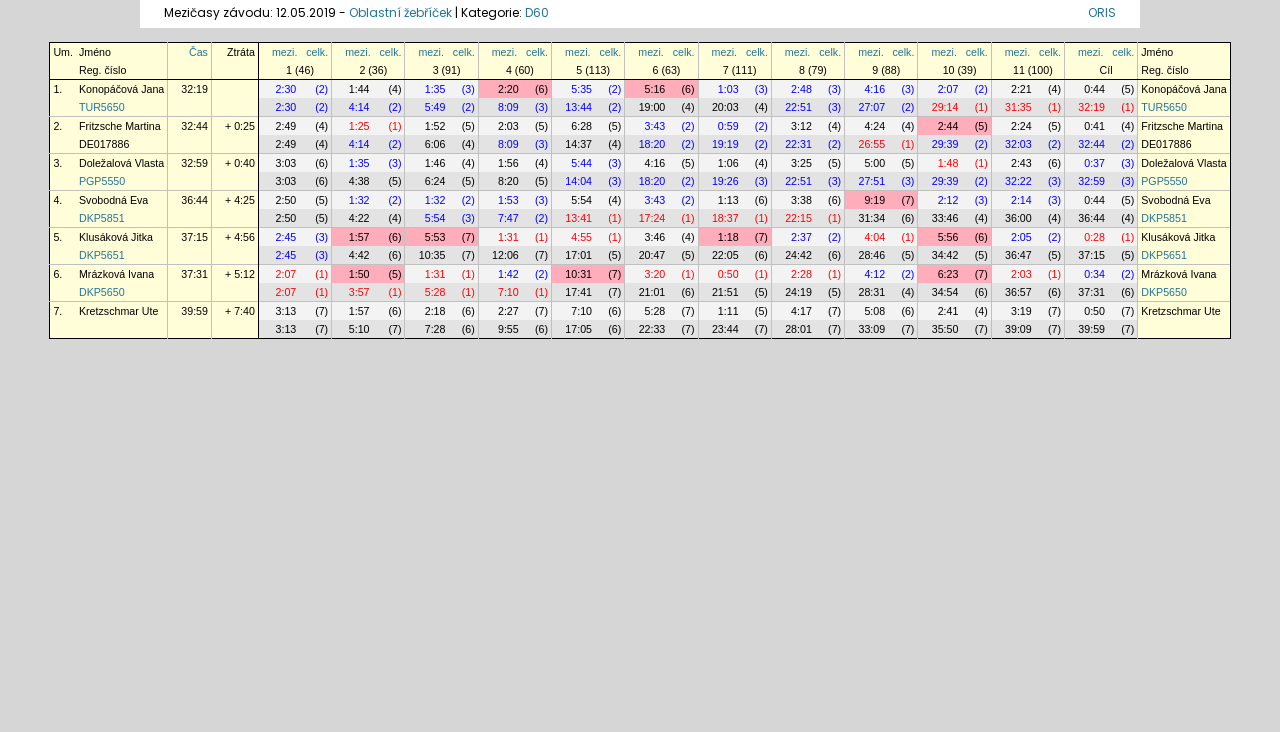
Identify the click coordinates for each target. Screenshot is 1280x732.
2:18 (435, 311)
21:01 (652, 292)
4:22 (359, 218)
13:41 (578, 218)
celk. (317, 52)
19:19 (725, 144)
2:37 (801, 237)
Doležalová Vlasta (121, 163)
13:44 (578, 107)
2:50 (286, 200)
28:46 (871, 255)
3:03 (286, 163)
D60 (537, 12)
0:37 (1094, 163)
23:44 (725, 329)
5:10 (359, 329)
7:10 (508, 292)
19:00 (652, 107)
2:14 (1021, 200)
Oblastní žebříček (400, 12)
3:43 (655, 126)
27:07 (871, 107)
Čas (198, 52)
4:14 (359, 107)
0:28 (1094, 237)
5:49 (435, 107)
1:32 (359, 200)
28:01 (798, 329)
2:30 (286, 89)
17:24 (652, 218)
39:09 (1018, 329)
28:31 (871, 292)
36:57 (1018, 292)
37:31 (194, 274)
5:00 (874, 163)
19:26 (725, 181)
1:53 (508, 200)
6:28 (581, 126)
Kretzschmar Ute (118, 311)
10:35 (432, 255)
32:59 (194, 163)
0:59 (728, 126)
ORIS (1102, 12)
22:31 (798, 144)
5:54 (581, 200)
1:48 (948, 163)
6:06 (435, 144)
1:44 (359, 89)
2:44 (948, 126)
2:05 (1021, 237)
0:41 (1094, 126)
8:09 (508, 107)
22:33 (652, 329)
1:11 (728, 311)
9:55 (508, 329)
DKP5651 (102, 255)
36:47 (1018, 255)
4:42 (359, 255)
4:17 (801, 311)
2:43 (1021, 163)
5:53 (435, 237)
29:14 (945, 107)
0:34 (1094, 274)
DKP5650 (102, 292)
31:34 (871, 218)
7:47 (508, 218)
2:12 (948, 200)
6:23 (948, 274)
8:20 (508, 181)
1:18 (728, 237)
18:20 (652, 144)
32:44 (194, 126)
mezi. (284, 52)
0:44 (1094, 89)
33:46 (945, 218)
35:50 (945, 329)
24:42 (798, 255)
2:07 (948, 89)
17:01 (578, 255)
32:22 (1018, 181)
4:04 (874, 237)
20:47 (652, 255)
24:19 (798, 292)
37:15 (194, 237)
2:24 (1021, 126)
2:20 (508, 89)
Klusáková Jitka (116, 237)
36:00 (1018, 218)
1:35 (435, 89)
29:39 (945, 144)
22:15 (798, 218)
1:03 (728, 89)
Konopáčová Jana (121, 89)
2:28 (801, 274)
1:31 (508, 237)
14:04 (578, 181)
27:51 (871, 181)
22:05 (725, 255)
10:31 (578, 274)
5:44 (581, 163)
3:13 (286, 311)
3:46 (655, 237)
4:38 (359, 181)
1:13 (728, 200)
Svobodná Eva (113, 200)
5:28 (435, 292)
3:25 (801, 163)
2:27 (508, 311)
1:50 (359, 274)
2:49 (286, 126)
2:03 (508, 126)
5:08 (874, 311)
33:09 (871, 329)
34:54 (945, 292)
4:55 (581, 237)
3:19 (1021, 311)
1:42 (508, 274)
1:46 (435, 163)
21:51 (725, 292)
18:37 (725, 218)
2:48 (801, 89)
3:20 (655, 274)
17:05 (578, 329)
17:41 (578, 292)
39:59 (194, 311)
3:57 (359, 292)
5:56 (948, 237)
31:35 (1018, 107)
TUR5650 (102, 107)
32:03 (1018, 144)
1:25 (359, 126)
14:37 (578, 144)
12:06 (505, 255)
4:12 (874, 274)
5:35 (581, 89)
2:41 (948, 311)
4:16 (874, 89)
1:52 (435, 126)
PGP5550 (102, 181)
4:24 (874, 126)
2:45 (286, 237)
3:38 (801, 200)
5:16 (655, 89)
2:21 (1021, 89)
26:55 (871, 144)
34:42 (945, 255)
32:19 (194, 89)
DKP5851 (102, 218)
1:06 (728, 163)
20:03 (725, 107)
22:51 (798, 107)
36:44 (194, 200)
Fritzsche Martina (120, 126)
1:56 (508, 163)
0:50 (728, 274)
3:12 (801, 126)
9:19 (874, 200)
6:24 (435, 181)
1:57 (359, 237)
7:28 (435, 329)
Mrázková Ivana (116, 274)
